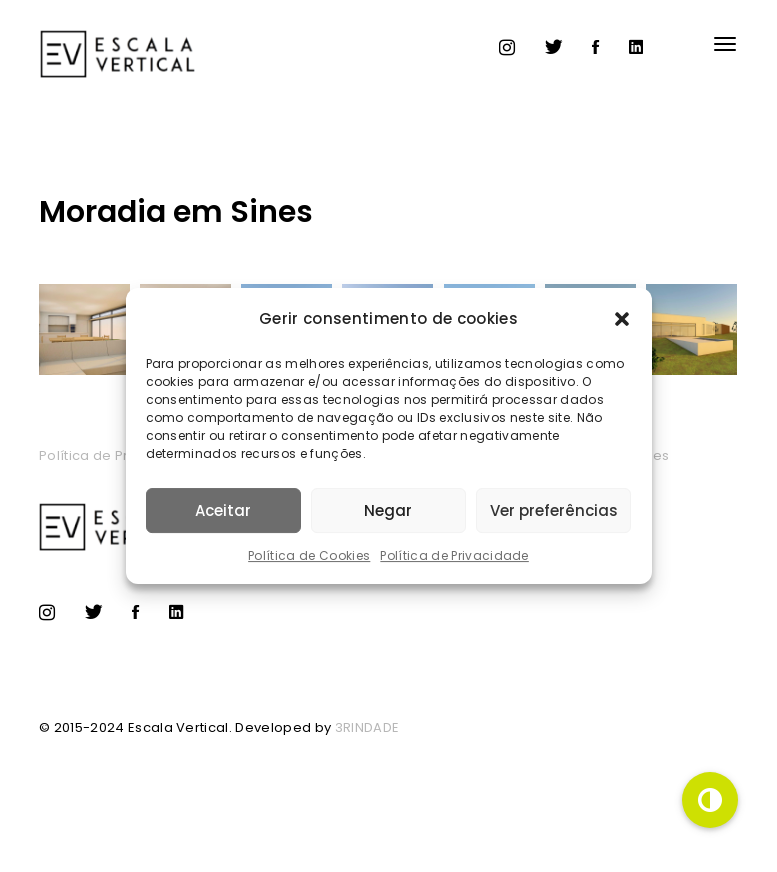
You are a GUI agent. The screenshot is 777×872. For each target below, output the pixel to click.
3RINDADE (367, 727)
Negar (388, 510)
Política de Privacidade (454, 555)
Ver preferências (554, 510)
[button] (622, 319)
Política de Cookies (309, 555)
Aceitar (223, 510)
